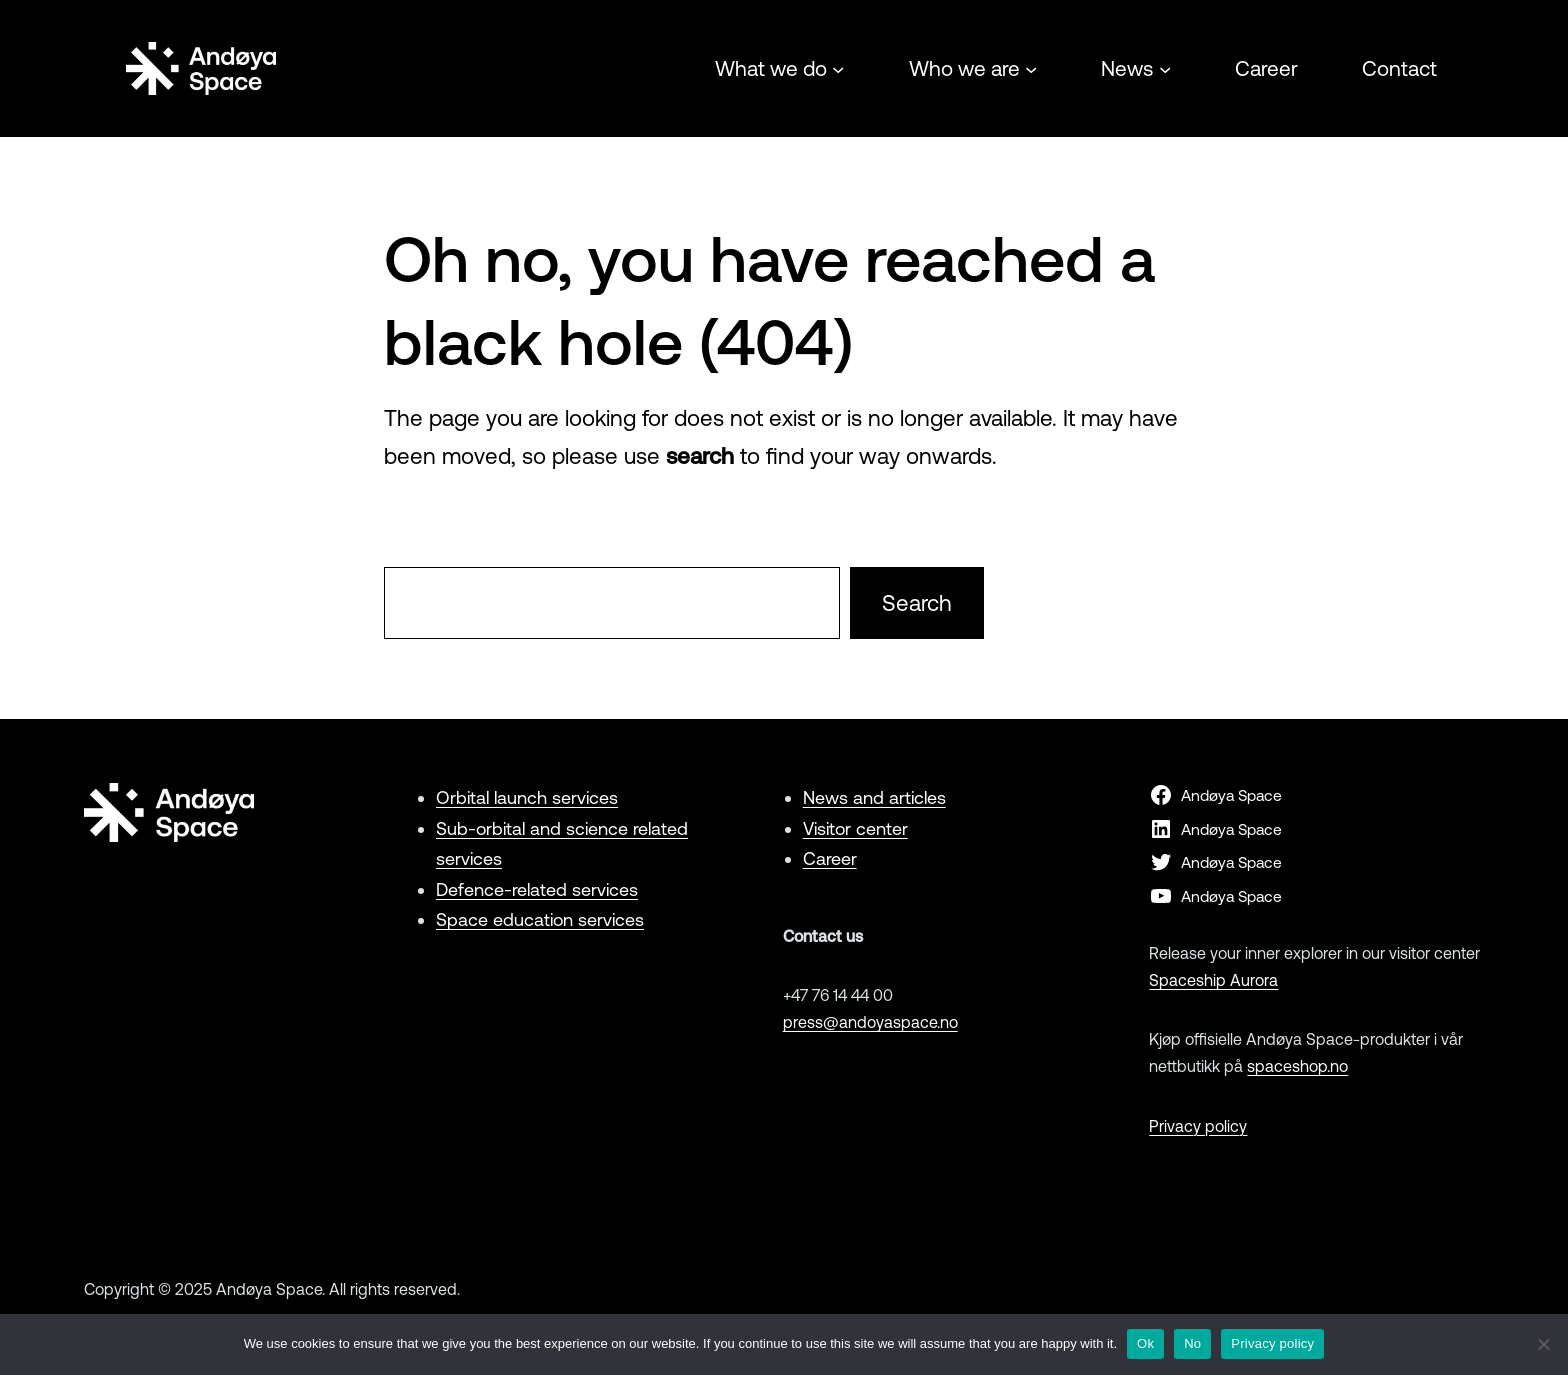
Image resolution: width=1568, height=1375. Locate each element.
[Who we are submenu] (1031, 68)
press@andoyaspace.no (870, 1022)
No (1192, 1343)
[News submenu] (1165, 68)
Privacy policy (1198, 1126)
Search (917, 603)
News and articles (874, 797)
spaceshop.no (1297, 1066)
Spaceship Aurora (1213, 980)
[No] (1543, 1344)
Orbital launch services (527, 797)
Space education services (540, 919)
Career (830, 858)
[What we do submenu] (838, 68)
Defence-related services (537, 889)
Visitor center (855, 828)
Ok (1145, 1343)
